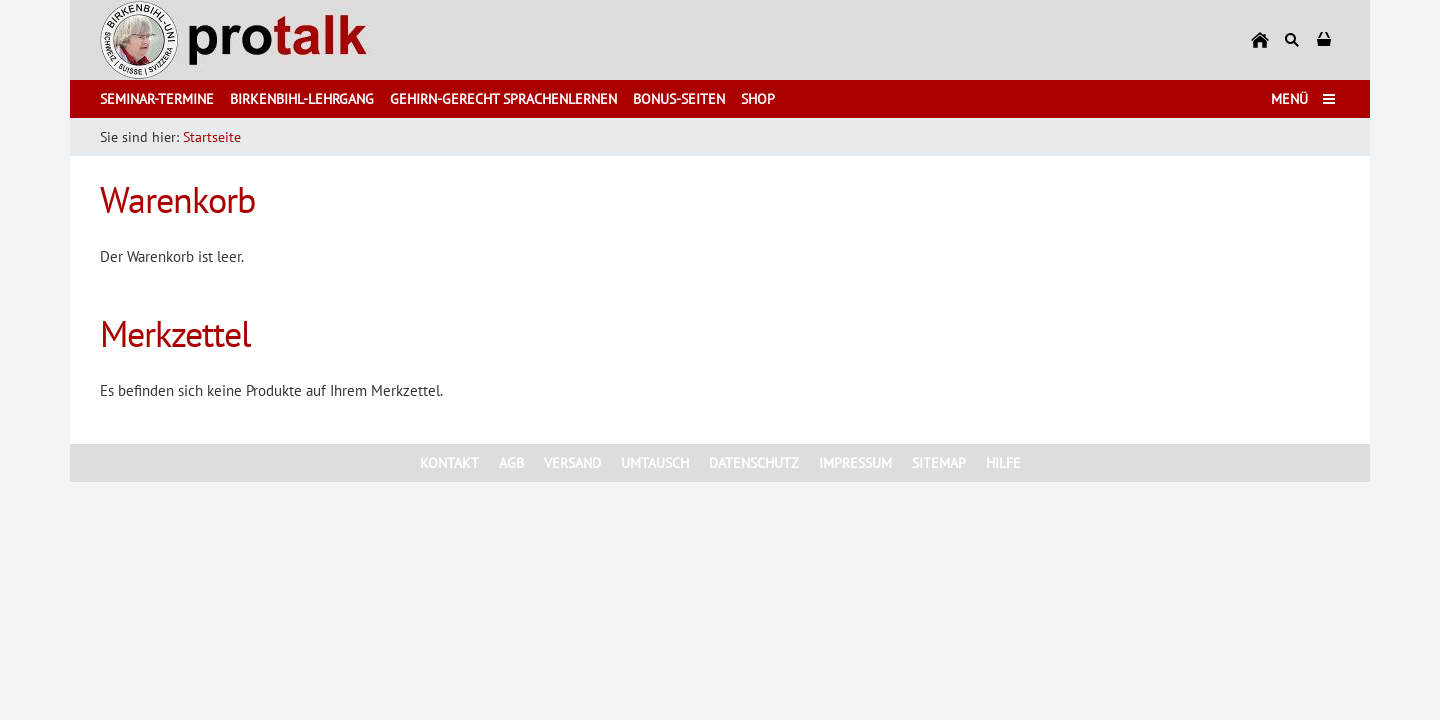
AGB (511, 463)
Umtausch (655, 463)
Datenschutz (754, 463)
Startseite (212, 137)
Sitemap (939, 463)
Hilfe (1003, 463)
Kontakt (449, 463)
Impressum (855, 463)
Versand (572, 463)
